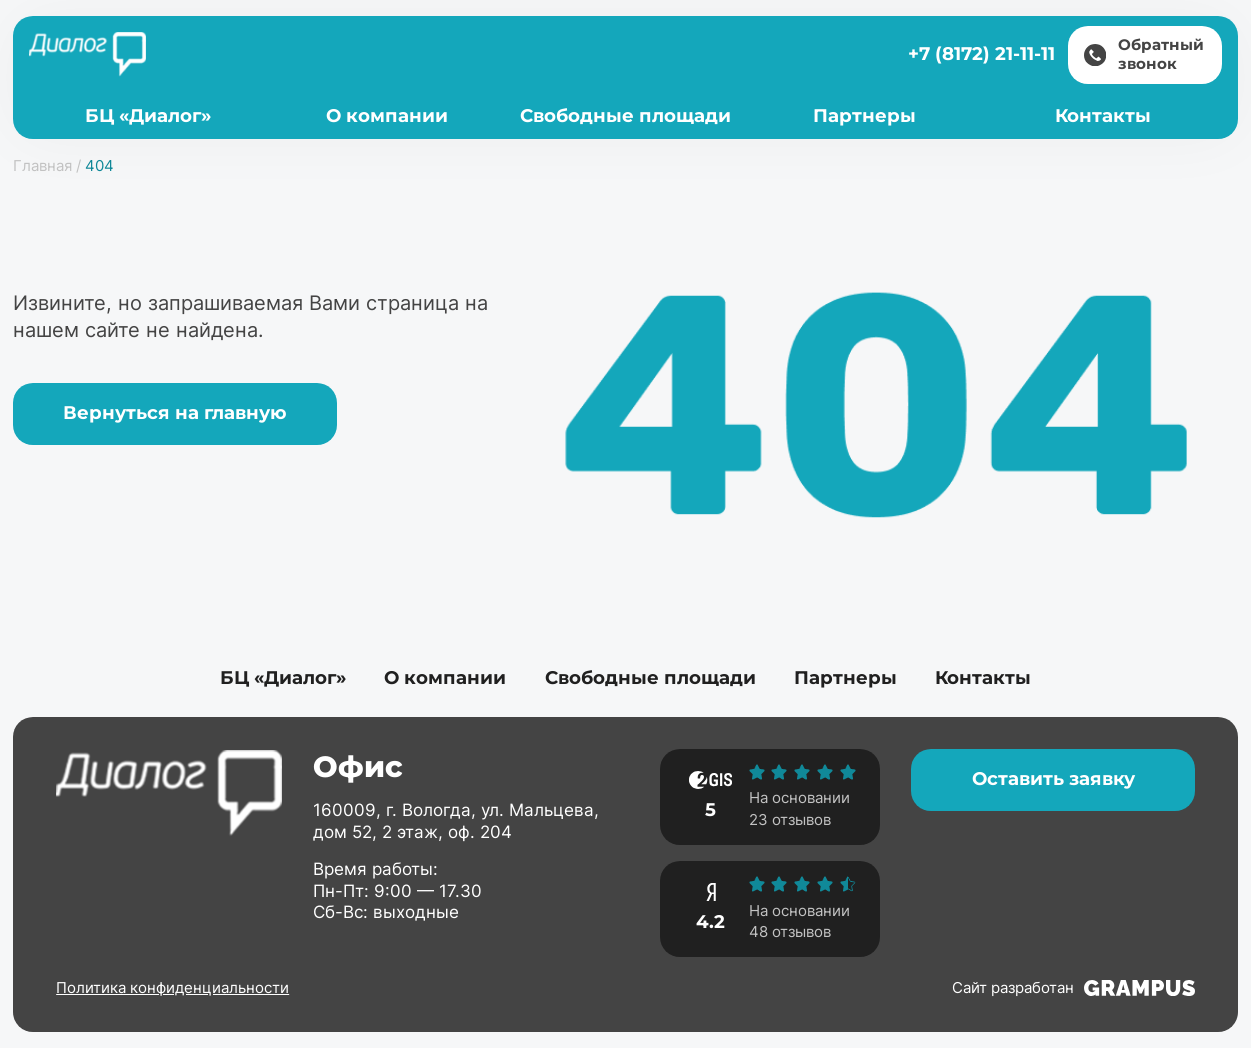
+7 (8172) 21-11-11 (981, 54)
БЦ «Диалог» (148, 115)
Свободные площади (625, 115)
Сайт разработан (1073, 988)
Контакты (1103, 115)
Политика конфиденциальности (172, 987)
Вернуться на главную (175, 412)
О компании (387, 115)
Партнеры (864, 115)
